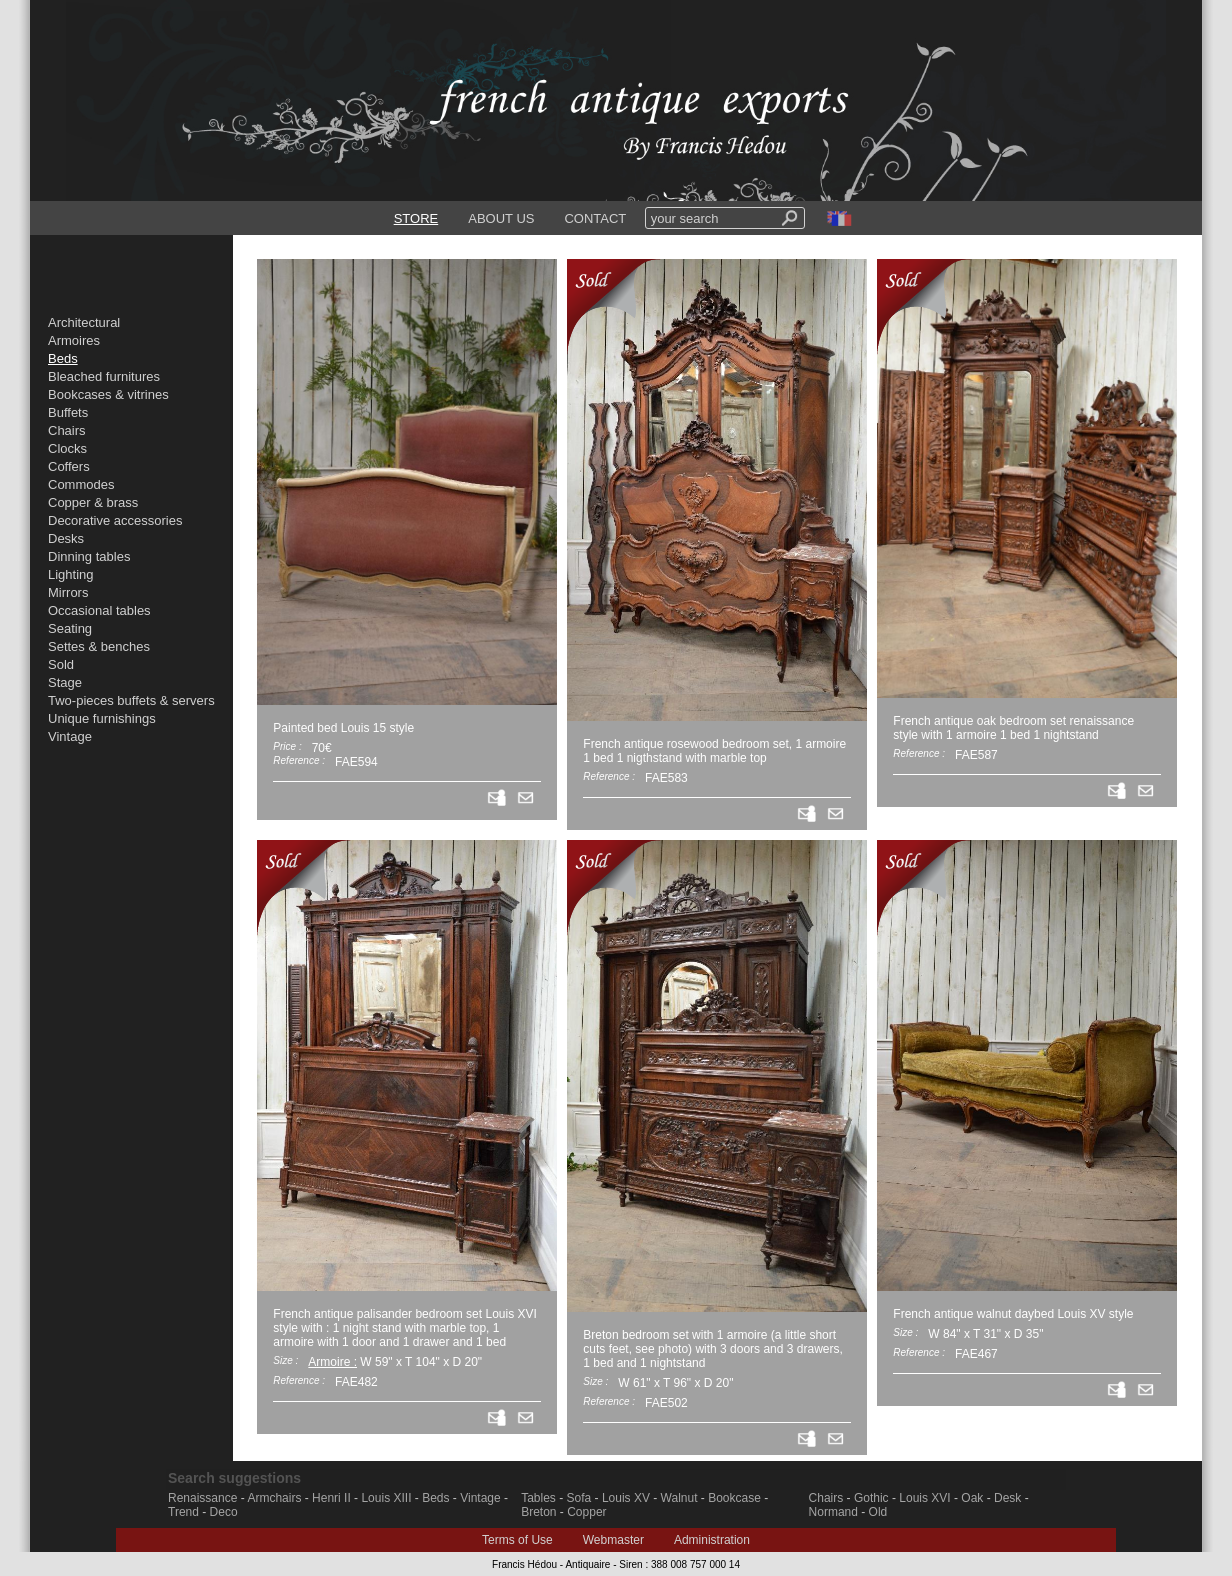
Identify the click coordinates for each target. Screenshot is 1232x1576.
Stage (65, 682)
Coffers (69, 466)
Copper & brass (93, 502)
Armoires (74, 340)
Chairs (67, 430)
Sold (61, 664)
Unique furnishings (102, 718)
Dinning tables (89, 556)
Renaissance (202, 1498)
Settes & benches (99, 646)
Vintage (70, 736)
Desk (1007, 1498)
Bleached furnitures (104, 376)
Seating (70, 628)
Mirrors (68, 592)
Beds (435, 1498)
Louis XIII (386, 1498)
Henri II (331, 1498)
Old (878, 1512)
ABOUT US (501, 218)
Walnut (679, 1498)
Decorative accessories (115, 520)
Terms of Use (517, 1540)
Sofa (579, 1498)
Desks (66, 538)
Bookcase (734, 1498)
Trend (183, 1512)
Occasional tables (99, 610)
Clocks (67, 448)
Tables (538, 1498)
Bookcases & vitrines (108, 394)
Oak (972, 1498)
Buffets (68, 412)
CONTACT (595, 218)
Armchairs (274, 1498)
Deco (224, 1512)
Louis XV (626, 1498)
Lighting (71, 574)
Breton (538, 1512)
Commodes (81, 484)
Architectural (84, 322)
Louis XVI (924, 1498)
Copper (586, 1512)
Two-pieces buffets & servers (131, 700)
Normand (833, 1512)
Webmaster (613, 1540)
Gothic (871, 1498)
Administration (712, 1540)
